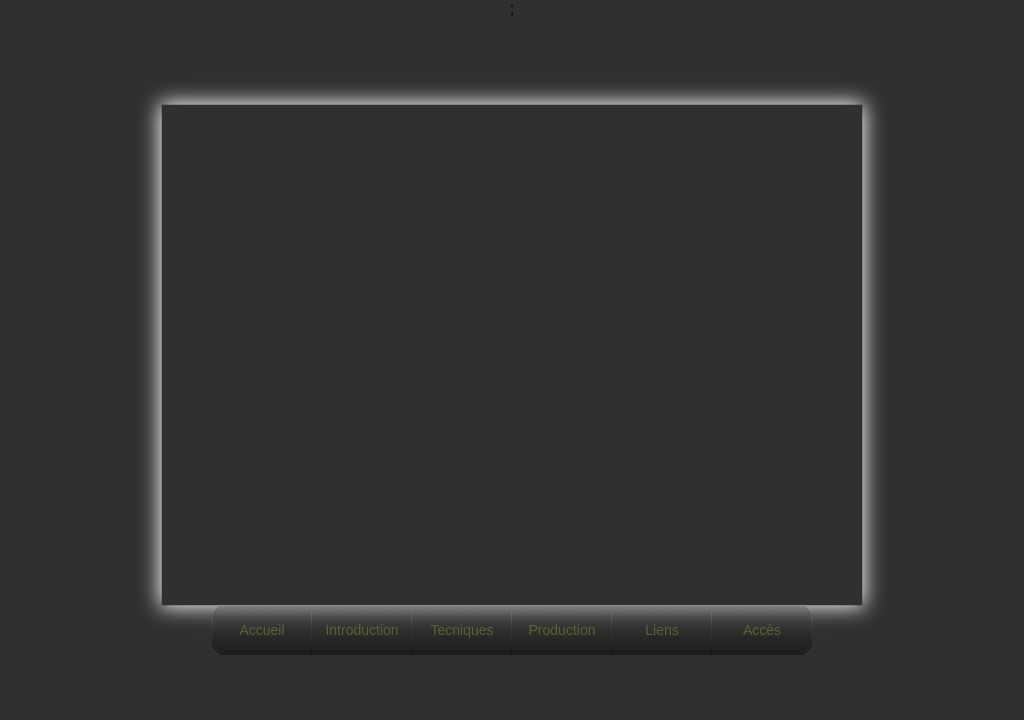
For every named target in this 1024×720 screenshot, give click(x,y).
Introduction (361, 630)
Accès (762, 630)
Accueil (261, 630)
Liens (661, 630)
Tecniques (461, 630)
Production (562, 630)
